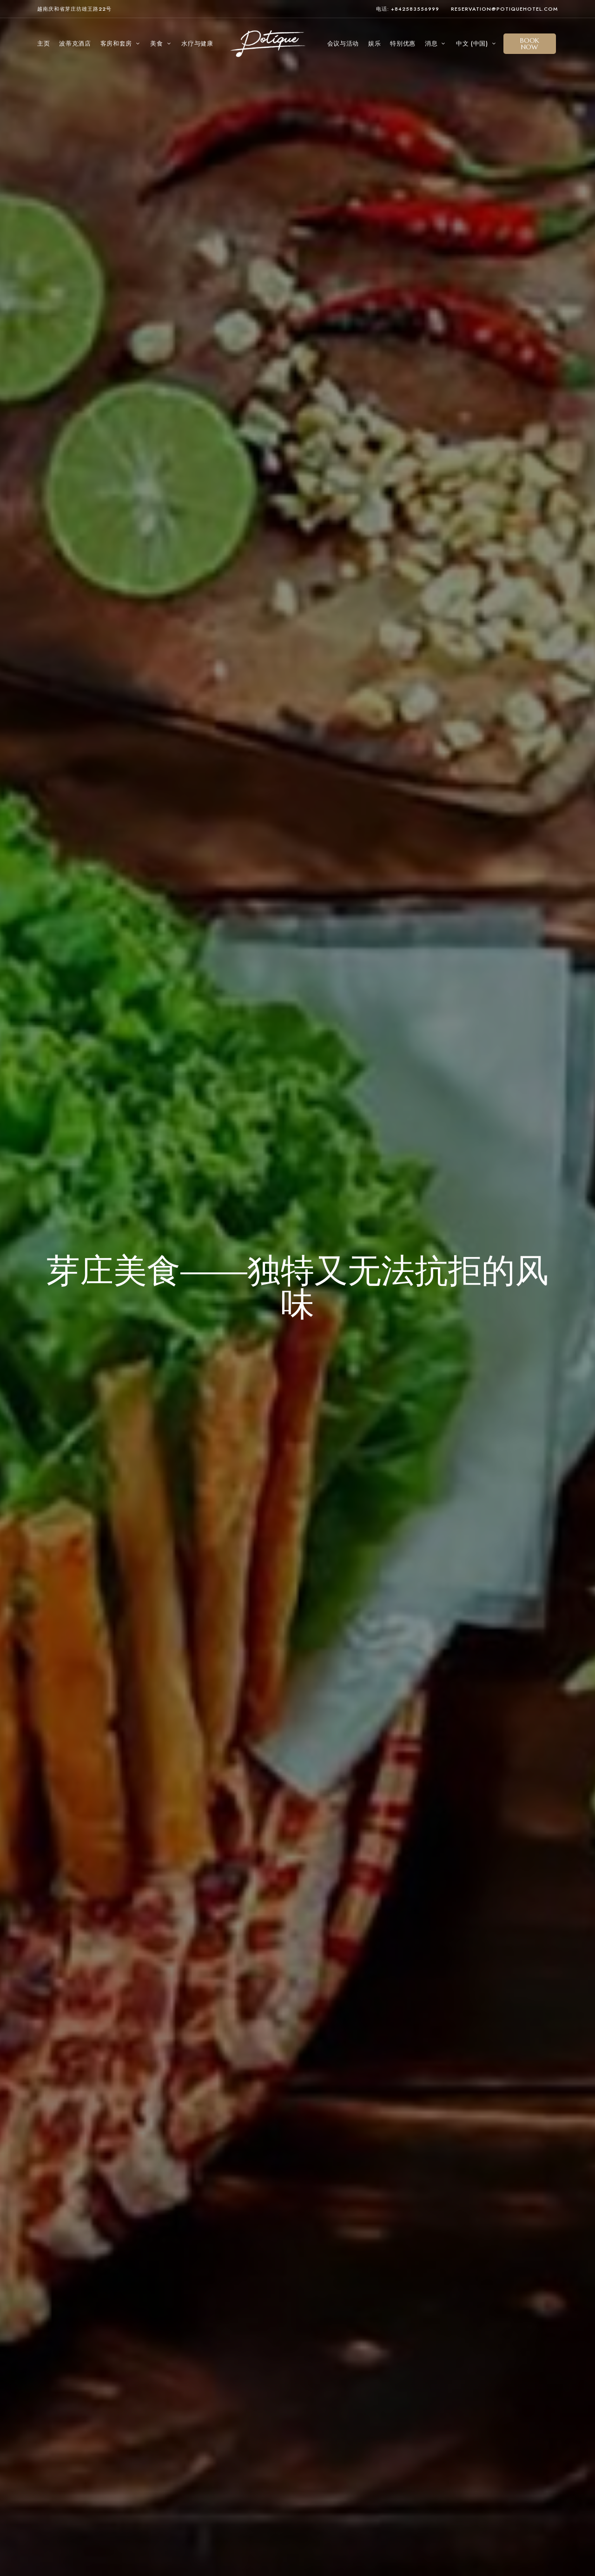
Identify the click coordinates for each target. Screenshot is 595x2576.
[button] (529, 43)
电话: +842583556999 (407, 9)
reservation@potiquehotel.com (504, 9)
